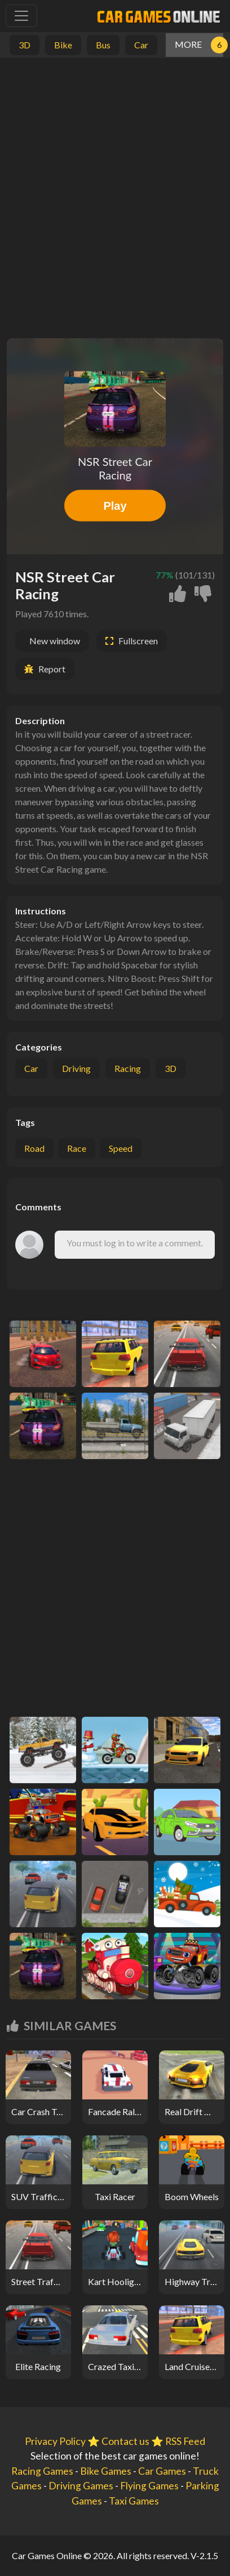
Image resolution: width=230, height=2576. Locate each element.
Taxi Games (134, 2501)
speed (120, 1148)
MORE (188, 44)
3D (170, 1068)
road (34, 1148)
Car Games (162, 2471)
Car (31, 1068)
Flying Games (149, 2486)
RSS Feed (185, 2441)
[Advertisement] (115, 195)
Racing (127, 1068)
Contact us (125, 2441)
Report (51, 668)
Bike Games (105, 2471)
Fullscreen (138, 640)
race (76, 1148)
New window (54, 640)
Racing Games (42, 2471)
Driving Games (80, 2486)
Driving (76, 1068)
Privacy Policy (55, 2441)
